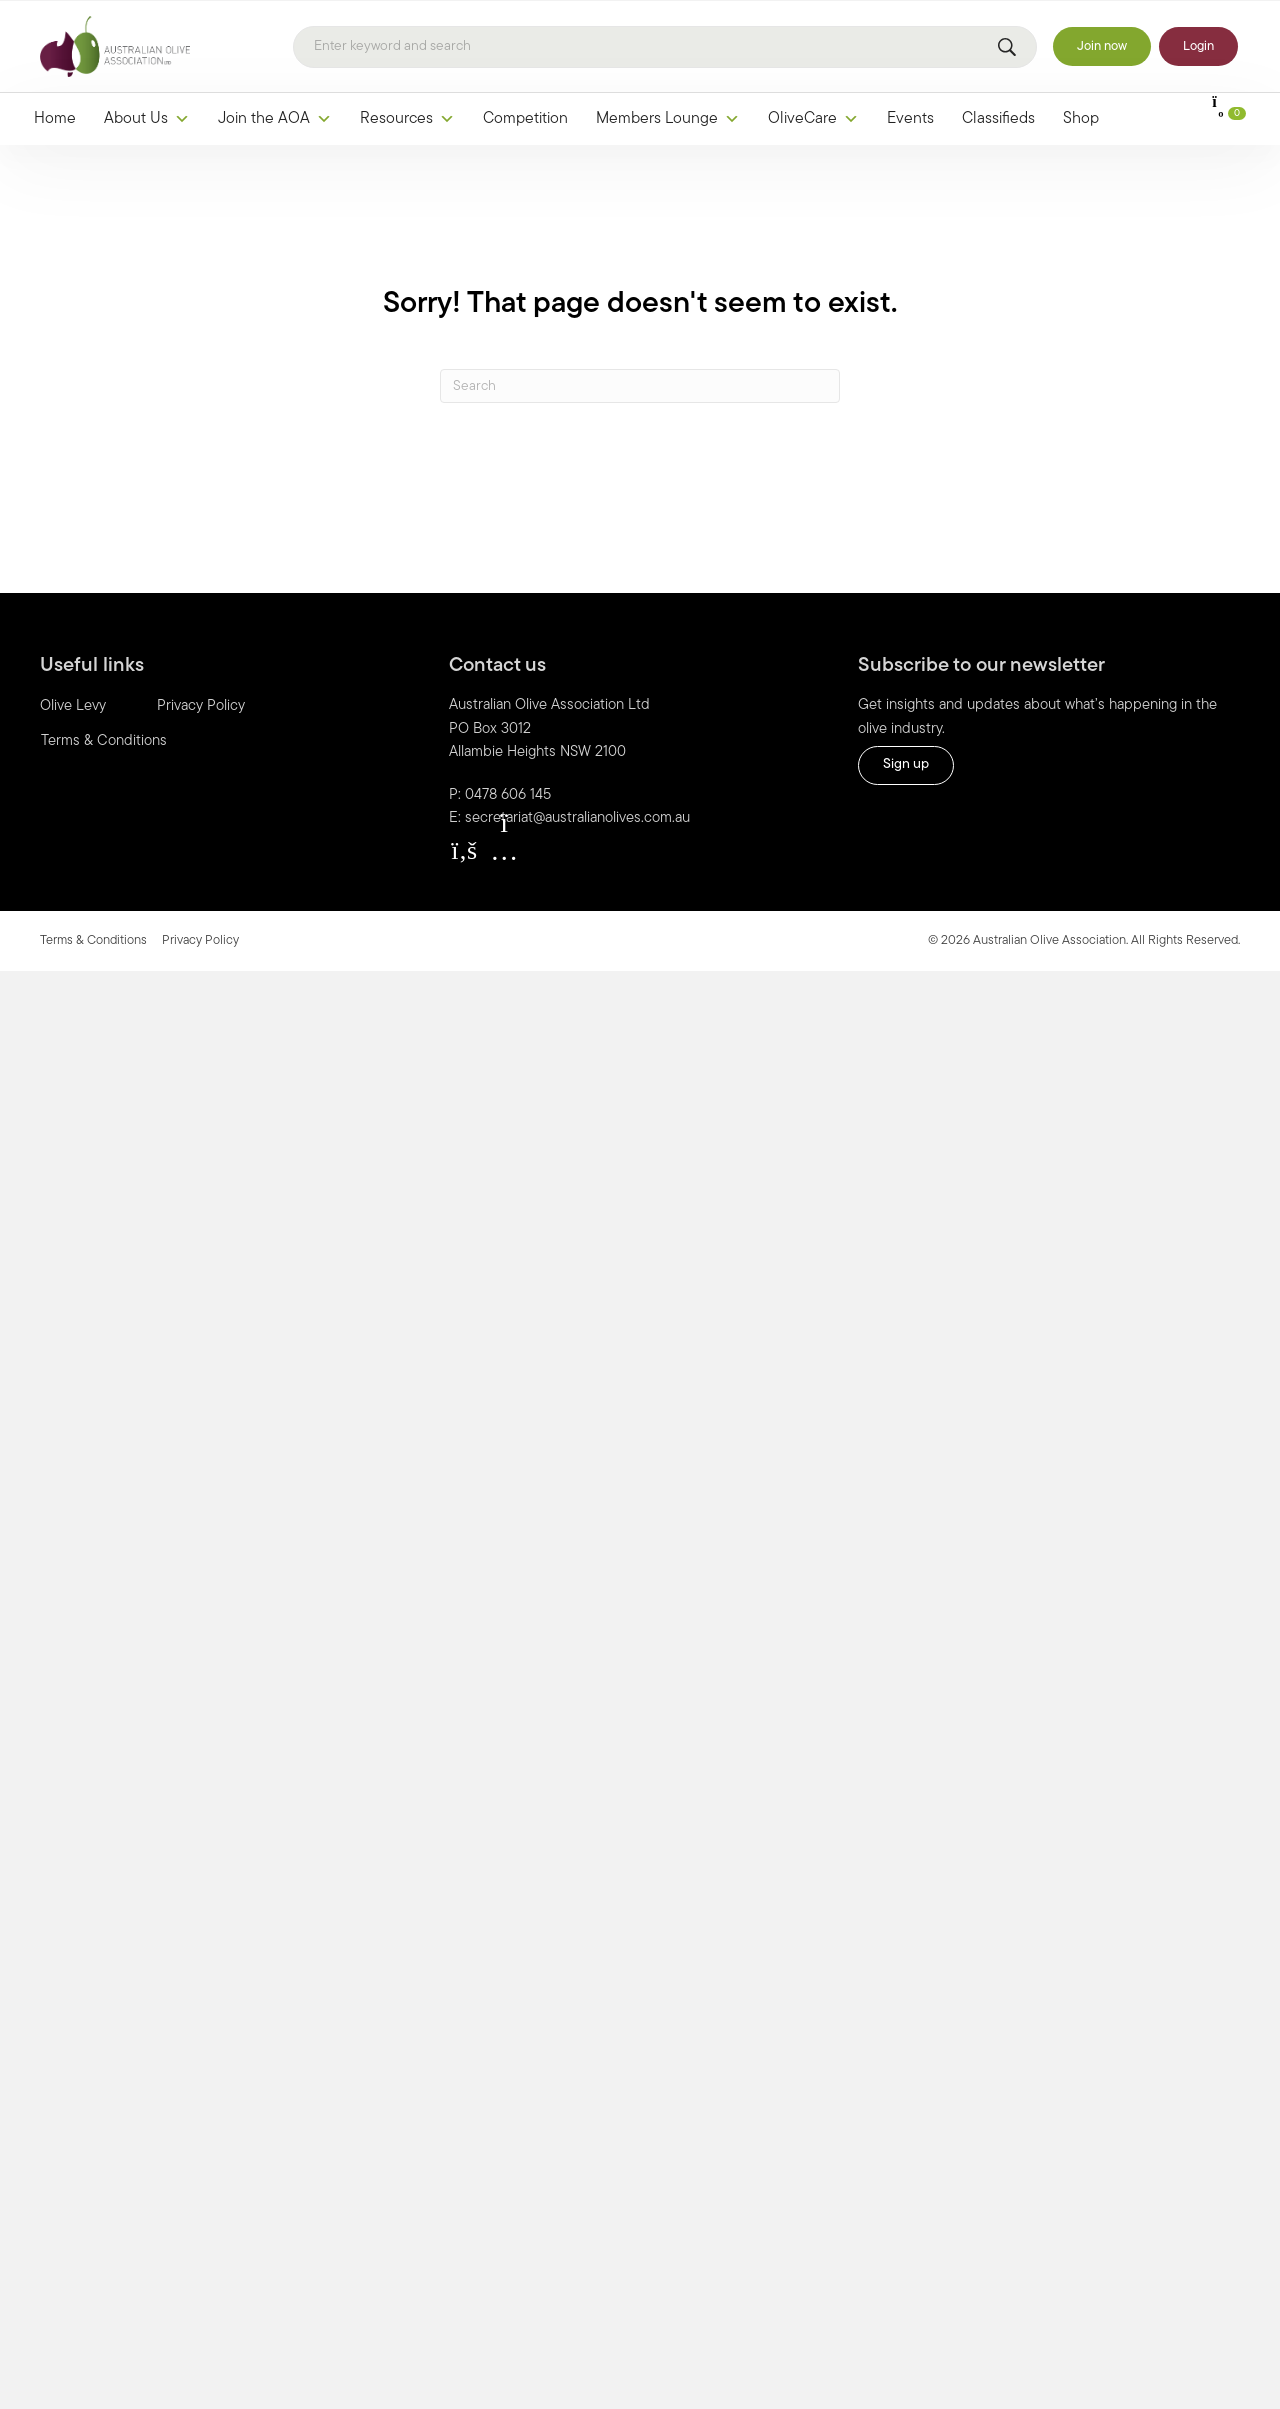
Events (910, 119)
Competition (525, 119)
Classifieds (998, 119)
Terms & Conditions (104, 741)
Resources (407, 119)
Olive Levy (73, 706)
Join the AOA (275, 119)
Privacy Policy (201, 706)
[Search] (665, 47)
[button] (464, 851)
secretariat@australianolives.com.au (577, 818)
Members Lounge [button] (668, 119)
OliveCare (813, 119)
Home (55, 119)
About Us (147, 119)
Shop (1081, 119)
